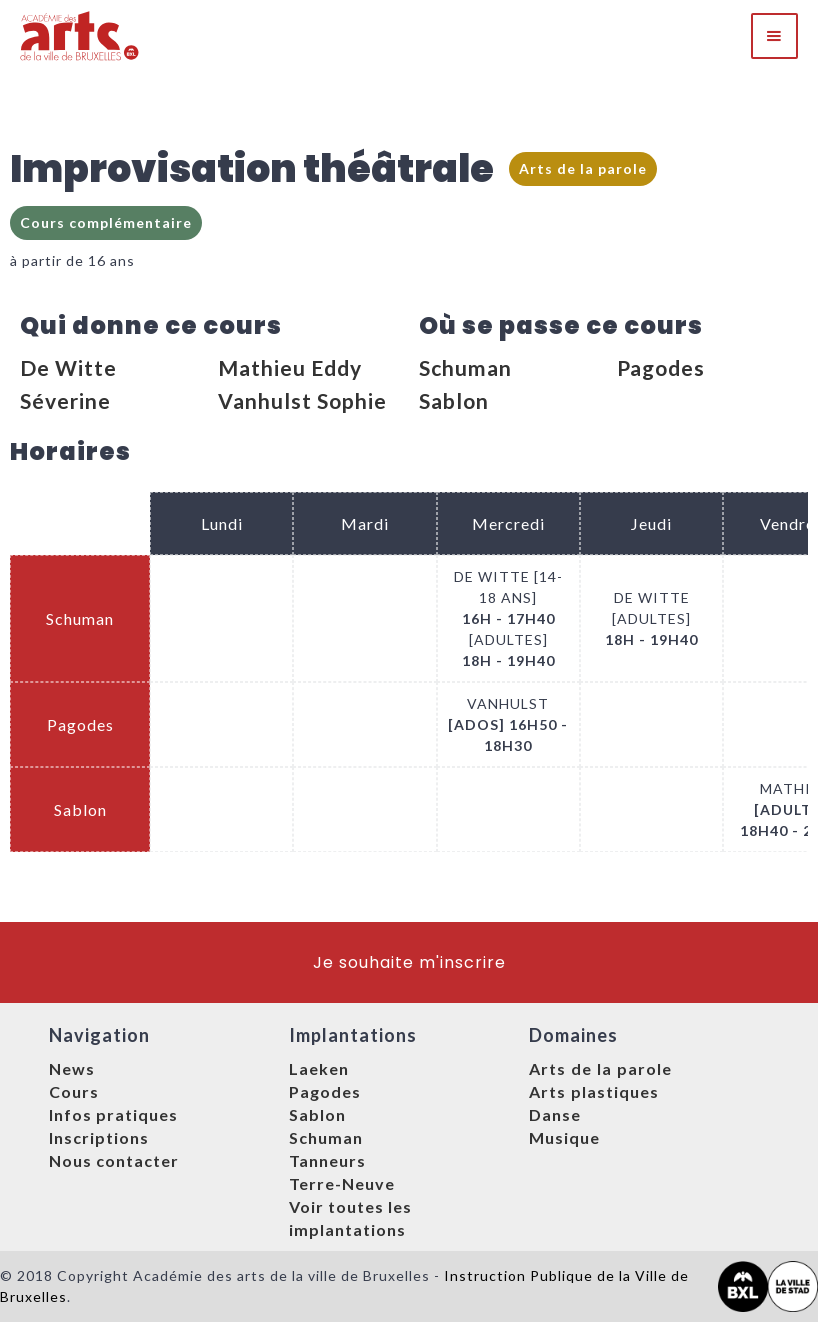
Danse (555, 1114)
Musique (564, 1137)
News (72, 1068)
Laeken (319, 1068)
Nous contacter (114, 1160)
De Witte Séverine (68, 384)
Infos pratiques (113, 1114)
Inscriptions (99, 1137)
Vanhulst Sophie (302, 400)
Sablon (454, 400)
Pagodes (661, 367)
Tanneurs (327, 1160)
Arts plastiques (594, 1091)
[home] (80, 36)
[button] (774, 36)
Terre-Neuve (342, 1183)
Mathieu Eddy (290, 367)
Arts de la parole (583, 168)
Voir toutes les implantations (350, 1218)
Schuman (465, 367)
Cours (74, 1091)
